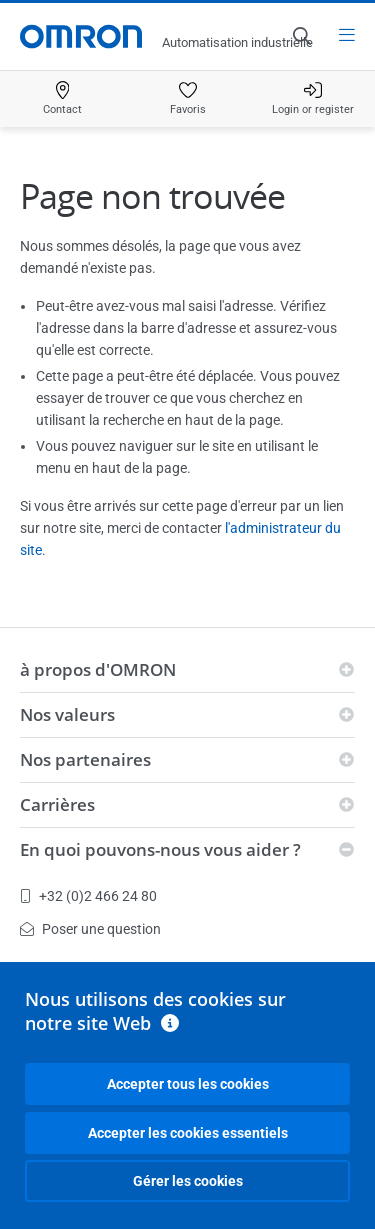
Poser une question (90, 929)
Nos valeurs (67, 714)
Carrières (57, 804)
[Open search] (301, 36)
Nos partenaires (85, 759)
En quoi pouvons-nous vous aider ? (160, 849)
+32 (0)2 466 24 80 (88, 896)
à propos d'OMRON (98, 669)
